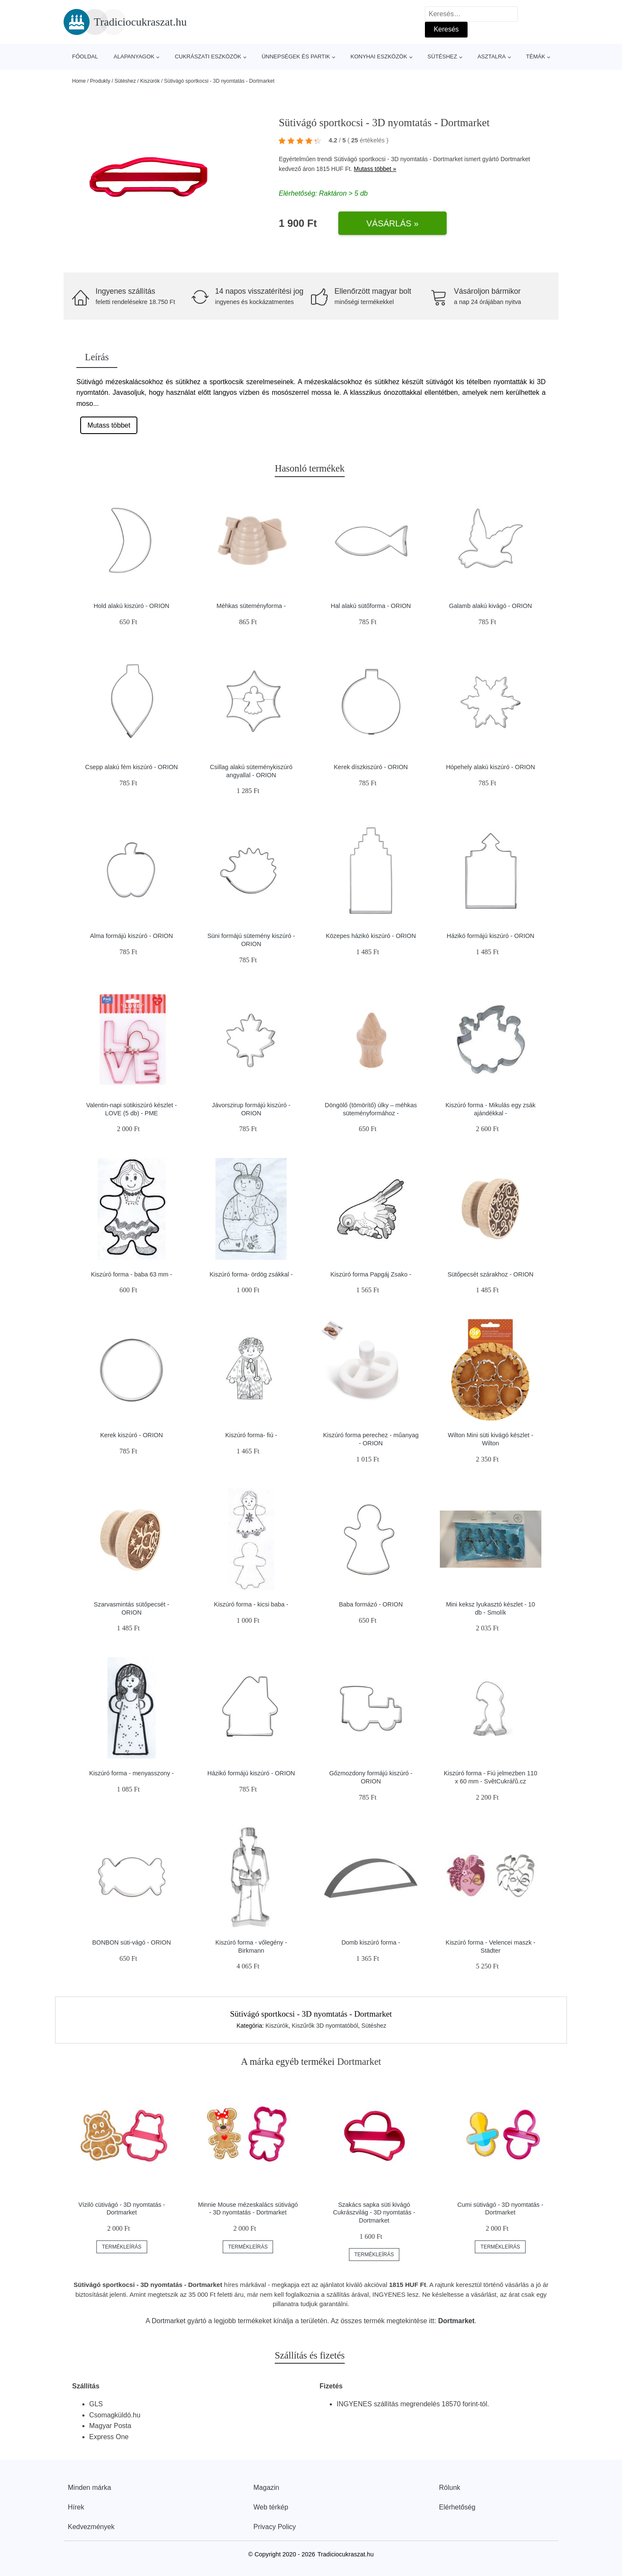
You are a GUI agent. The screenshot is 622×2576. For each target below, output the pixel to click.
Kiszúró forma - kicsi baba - (251, 1604)
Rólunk (449, 2487)
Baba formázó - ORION (371, 1604)
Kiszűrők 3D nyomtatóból (325, 2025)
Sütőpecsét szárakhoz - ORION (491, 1274)
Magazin (266, 2487)
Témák (535, 56)
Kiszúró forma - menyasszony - (131, 1773)
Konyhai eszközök (378, 56)
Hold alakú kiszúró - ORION (131, 605)
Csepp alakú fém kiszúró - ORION (131, 767)
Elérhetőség (457, 2507)
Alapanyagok (133, 56)
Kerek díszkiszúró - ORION (371, 767)
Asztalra (491, 56)
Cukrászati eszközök (208, 56)
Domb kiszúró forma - (370, 1942)
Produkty (100, 81)
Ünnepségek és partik (296, 56)
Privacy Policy (274, 2526)
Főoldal (85, 56)
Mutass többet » (375, 168)
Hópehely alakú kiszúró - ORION (490, 767)
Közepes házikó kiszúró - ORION (371, 935)
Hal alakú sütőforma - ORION (371, 605)
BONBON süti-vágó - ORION (131, 1942)
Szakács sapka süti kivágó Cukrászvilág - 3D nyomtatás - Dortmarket (374, 2212)
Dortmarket (515, 159)
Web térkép (270, 2507)
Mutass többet (109, 425)
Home (79, 81)
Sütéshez (442, 56)
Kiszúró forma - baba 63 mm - (131, 1274)
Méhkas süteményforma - (251, 605)
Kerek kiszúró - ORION (131, 1435)
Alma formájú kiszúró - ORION (131, 935)
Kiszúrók (150, 81)
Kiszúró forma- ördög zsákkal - (251, 1274)
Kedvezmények (91, 2526)
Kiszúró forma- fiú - (251, 1435)
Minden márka (89, 2487)
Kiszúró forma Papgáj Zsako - (370, 1274)
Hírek (76, 2507)
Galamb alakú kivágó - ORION (490, 605)
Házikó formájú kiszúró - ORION (491, 935)
